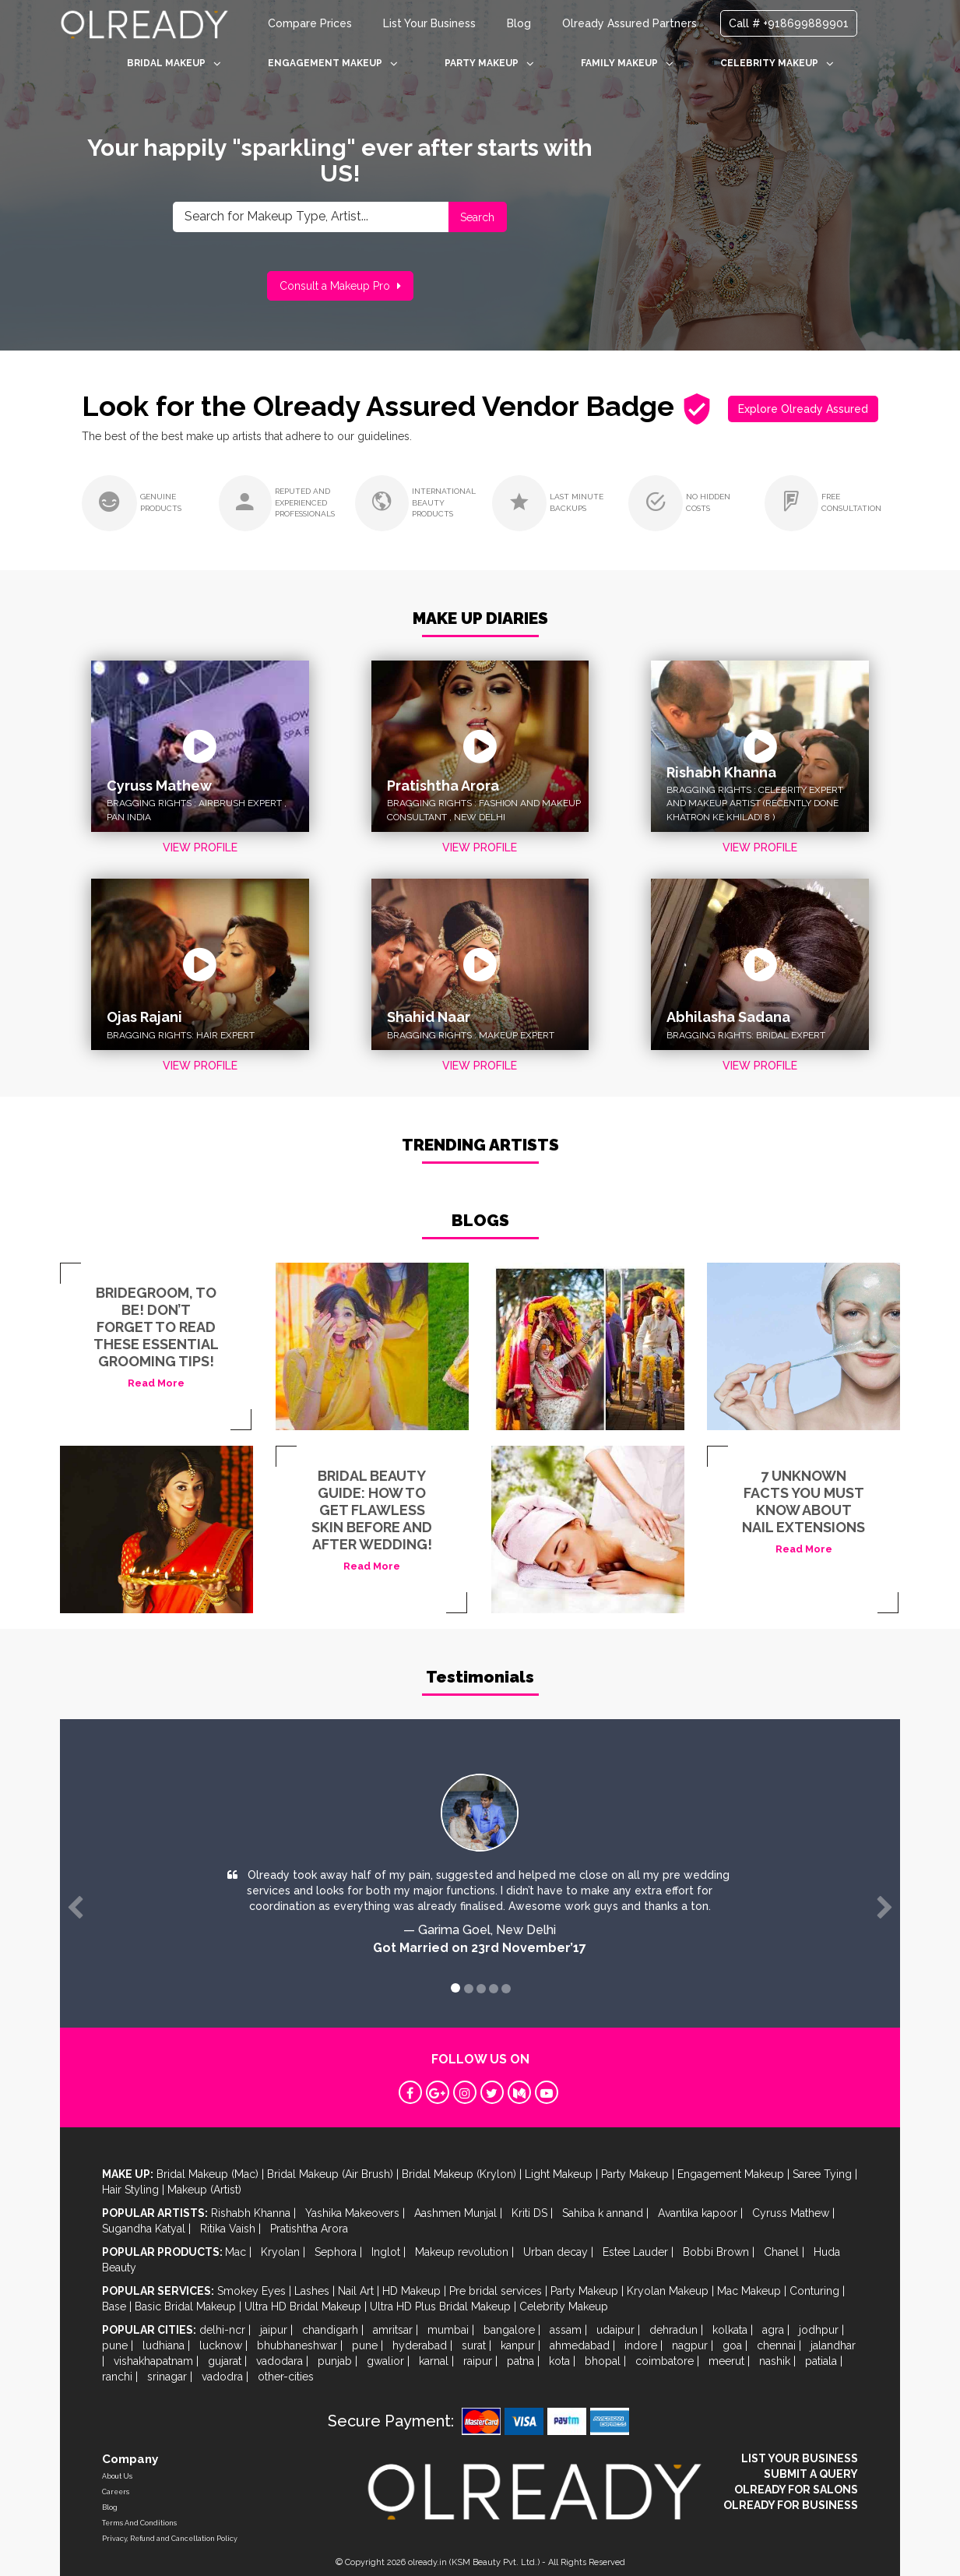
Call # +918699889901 (789, 23)
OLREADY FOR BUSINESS (790, 2505)
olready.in (427, 2562)
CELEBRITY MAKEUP (777, 63)
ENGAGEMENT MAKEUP (333, 63)
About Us (117, 2476)
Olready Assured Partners (629, 23)
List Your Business (429, 23)
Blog (519, 23)
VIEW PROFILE (200, 847)
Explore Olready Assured (803, 409)
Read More (156, 1383)
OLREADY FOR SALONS (796, 2489)
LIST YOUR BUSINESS (799, 2458)
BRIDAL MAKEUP (174, 63)
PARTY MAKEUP (489, 63)
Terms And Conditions (139, 2523)
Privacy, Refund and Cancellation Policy (169, 2539)
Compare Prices (310, 23)
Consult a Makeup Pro (340, 286)
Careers (115, 2492)
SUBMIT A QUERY (811, 2474)
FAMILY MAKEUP (627, 63)
